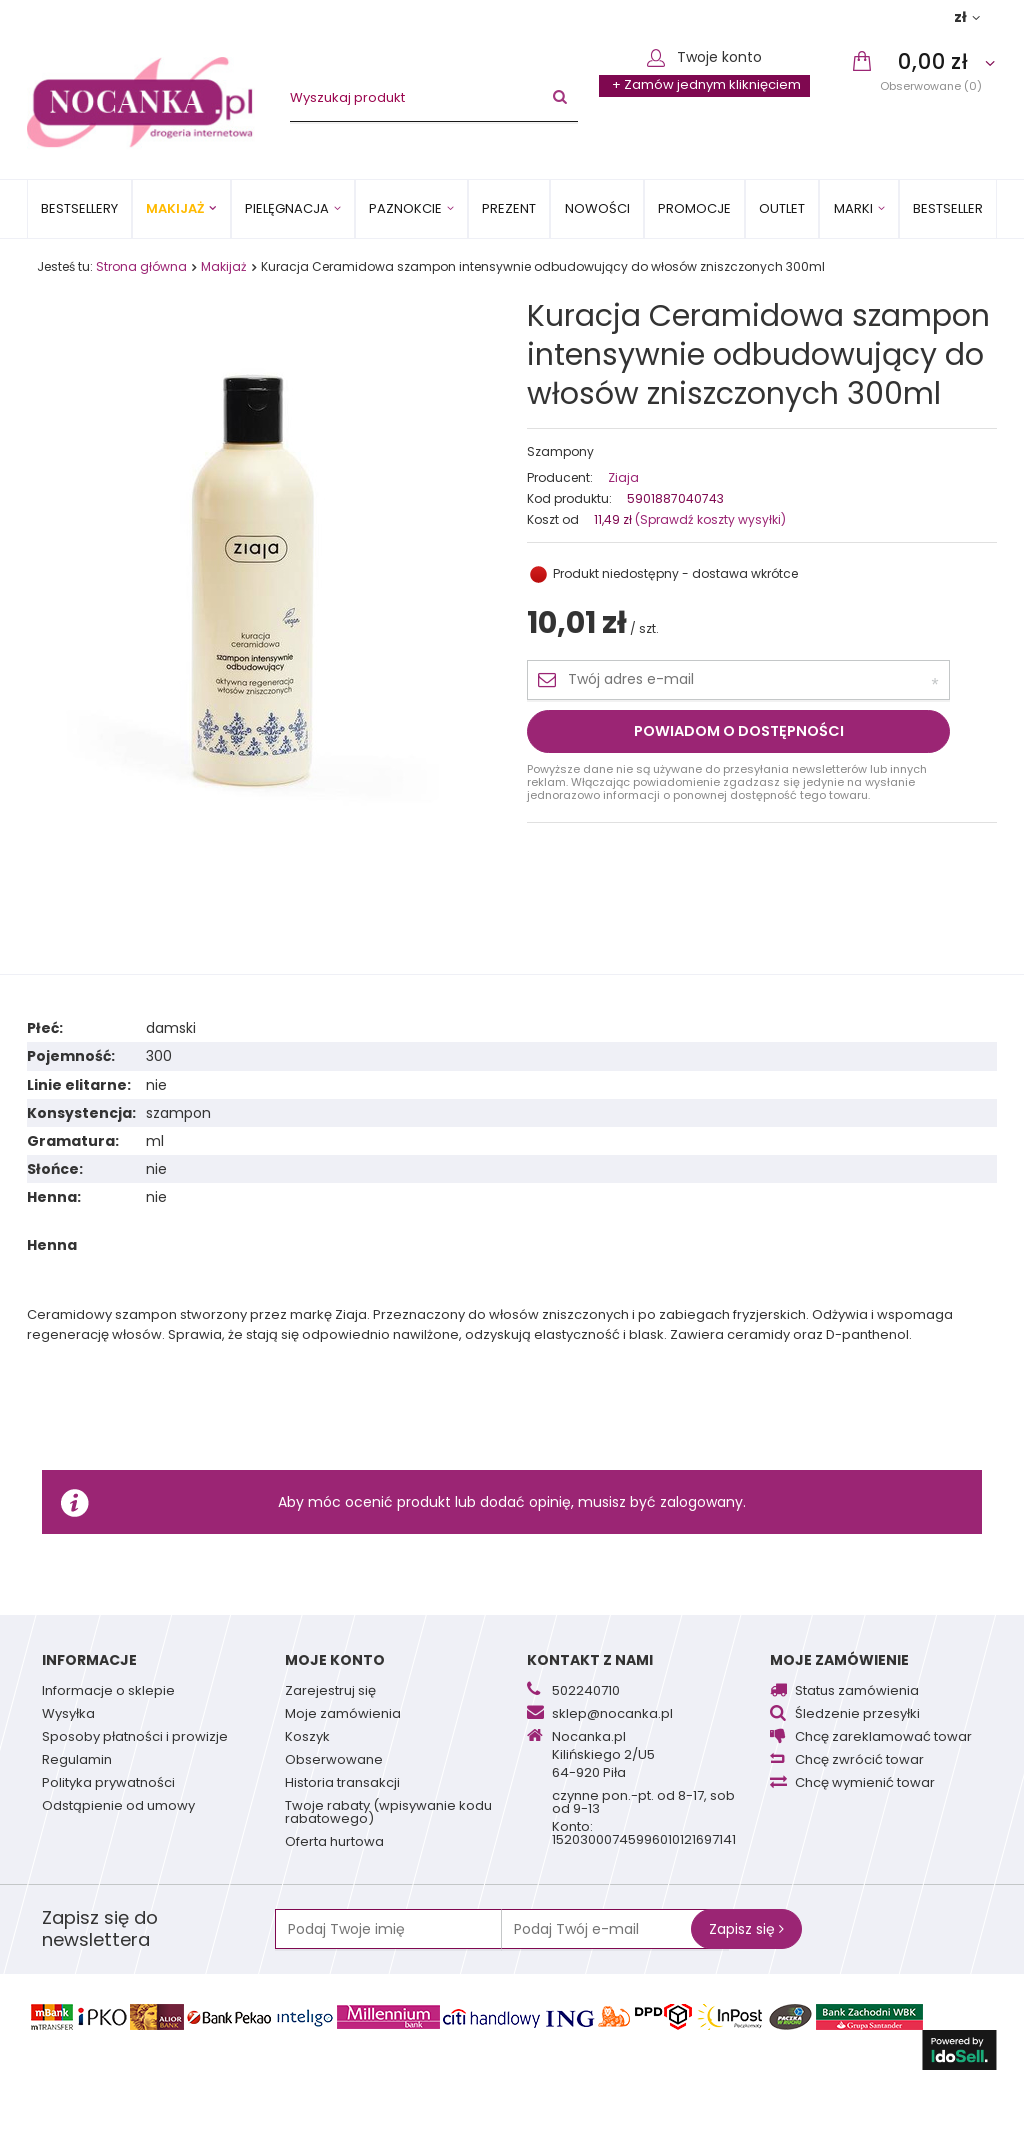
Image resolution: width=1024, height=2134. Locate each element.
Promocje (694, 208)
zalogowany (701, 1502)
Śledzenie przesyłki (857, 1715)
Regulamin (77, 1761)
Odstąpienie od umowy (118, 1807)
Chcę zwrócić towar (859, 1761)
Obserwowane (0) (931, 85)
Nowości (597, 208)
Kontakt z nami (590, 1660)
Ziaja (623, 478)
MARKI (853, 208)
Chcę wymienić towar (865, 1784)
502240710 (586, 1692)
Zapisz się (746, 1929)
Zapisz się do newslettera (100, 1929)
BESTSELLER (948, 208)
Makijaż (175, 208)
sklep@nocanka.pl (612, 1715)
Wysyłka (68, 1715)
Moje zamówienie (839, 1660)
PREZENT (509, 208)
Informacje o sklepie (108, 1692)
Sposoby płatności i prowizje (135, 1738)
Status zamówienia (857, 1692)
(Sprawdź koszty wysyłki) (709, 519)
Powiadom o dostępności (739, 731)
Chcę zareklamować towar (883, 1738)
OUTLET (782, 208)
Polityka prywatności (108, 1784)
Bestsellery (79, 208)
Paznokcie (405, 208)
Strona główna (141, 266)
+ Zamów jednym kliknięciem (706, 84)
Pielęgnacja (287, 208)
